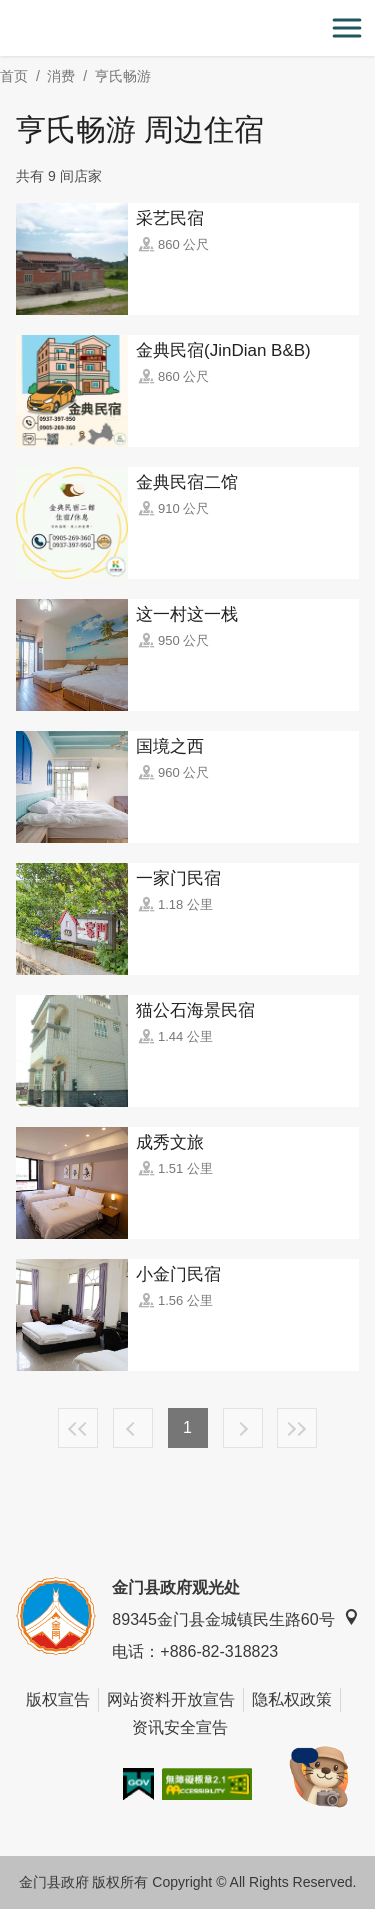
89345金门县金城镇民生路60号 (235, 1618)
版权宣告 (58, 1699)
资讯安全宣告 (180, 1727)
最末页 (297, 1428)
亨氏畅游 (123, 76)
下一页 (243, 1428)
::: (6, 11)
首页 (14, 76)
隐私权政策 (292, 1699)
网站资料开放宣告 (171, 1699)
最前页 (78, 1428)
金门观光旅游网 (188, 28)
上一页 (133, 1428)
